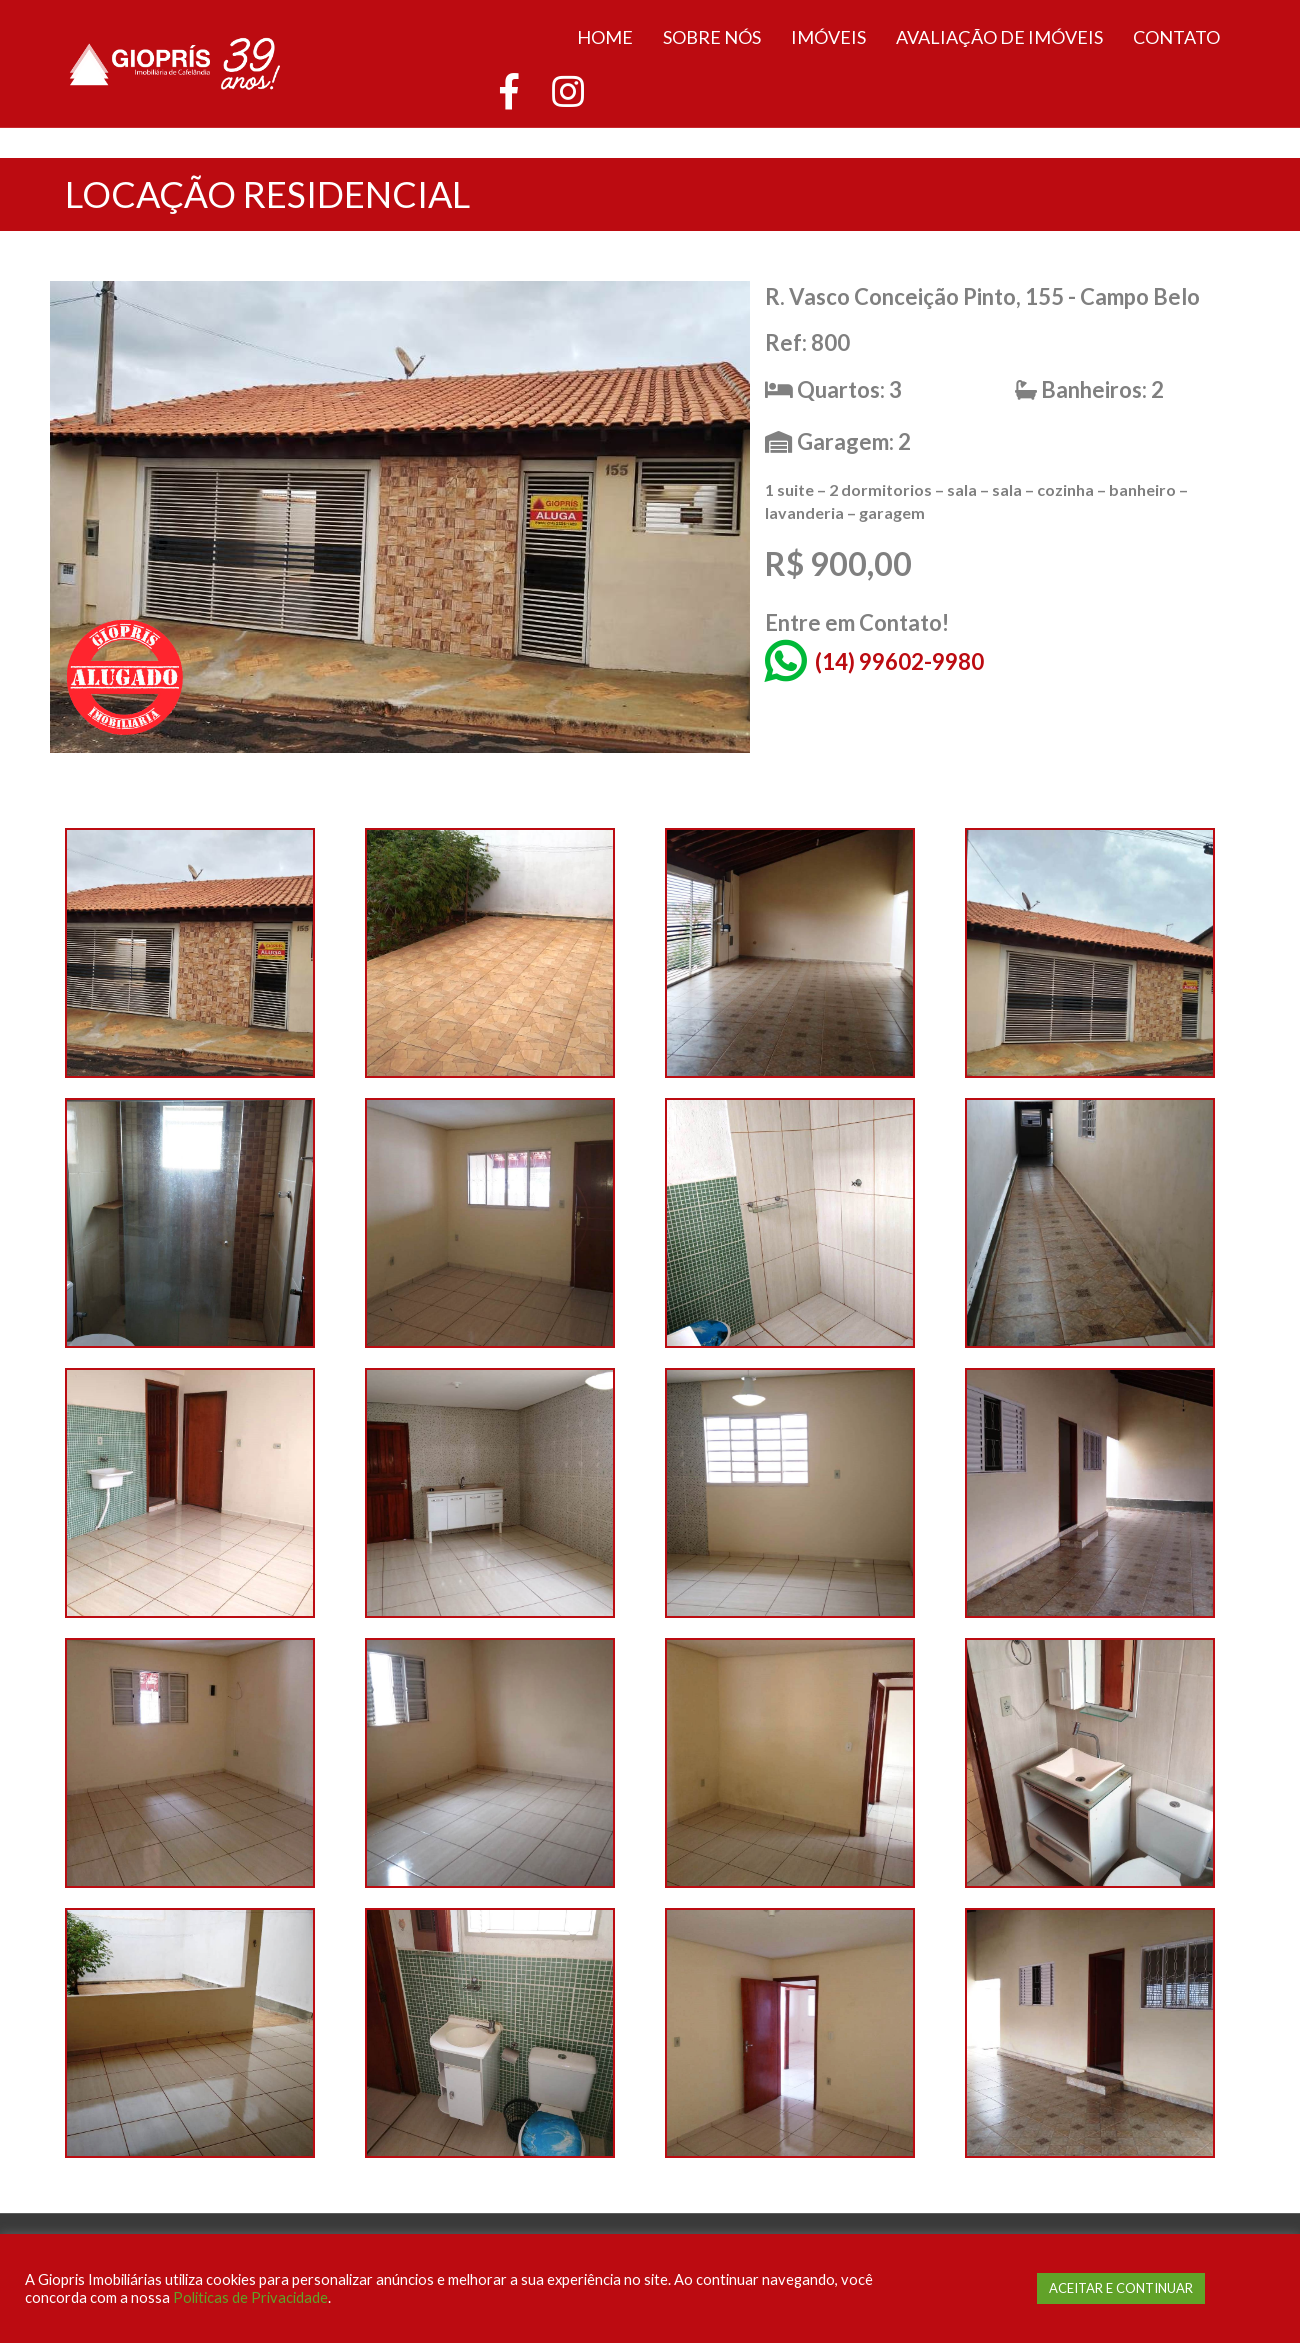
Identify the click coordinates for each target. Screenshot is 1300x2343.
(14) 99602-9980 (899, 661)
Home (605, 37)
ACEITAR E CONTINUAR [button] (1121, 2288)
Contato (1176, 37)
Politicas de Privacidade (250, 2297)
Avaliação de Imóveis (999, 37)
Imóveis (828, 37)
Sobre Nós (712, 37)
